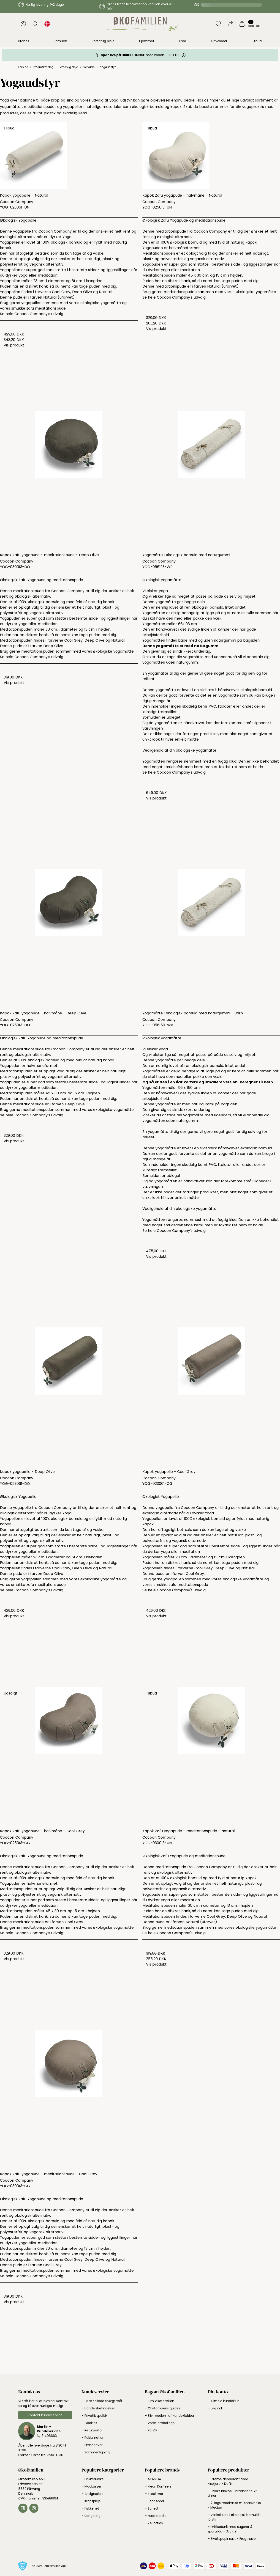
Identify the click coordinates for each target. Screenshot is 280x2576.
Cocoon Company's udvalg (38, 313)
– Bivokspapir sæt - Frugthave (232, 2538)
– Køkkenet (90, 2508)
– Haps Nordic (155, 2515)
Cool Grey (61, 291)
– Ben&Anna (154, 2501)
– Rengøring (91, 2515)
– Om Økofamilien (159, 2401)
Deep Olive (82, 291)
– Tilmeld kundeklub (223, 2401)
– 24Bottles (154, 2523)
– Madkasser (91, 2486)
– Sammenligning (96, 2452)
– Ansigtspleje (92, 2493)
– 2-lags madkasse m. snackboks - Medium (234, 2505)
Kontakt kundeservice (45, 2415)
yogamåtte (111, 302)
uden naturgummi (182, 662)
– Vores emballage (160, 2423)
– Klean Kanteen (158, 2486)
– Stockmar (154, 2493)
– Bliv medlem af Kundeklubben (170, 2415)
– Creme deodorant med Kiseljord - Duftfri (228, 2481)
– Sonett (151, 2508)
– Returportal (92, 2430)
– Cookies (89, 2423)
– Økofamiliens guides (162, 2408)
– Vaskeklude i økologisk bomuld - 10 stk (234, 2517)
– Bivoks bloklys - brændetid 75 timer (232, 2493)
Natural (118, 640)
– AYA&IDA (153, 2479)
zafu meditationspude (46, 308)
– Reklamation (93, 2437)
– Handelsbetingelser (98, 2408)
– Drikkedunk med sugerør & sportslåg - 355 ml (230, 2529)
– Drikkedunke (93, 2479)
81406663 (49, 2435)
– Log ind (215, 2408)
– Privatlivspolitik (94, 2415)
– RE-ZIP (151, 2430)
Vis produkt (14, 345)
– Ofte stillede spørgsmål (102, 2401)
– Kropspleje (91, 2501)
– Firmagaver (92, 2445)
